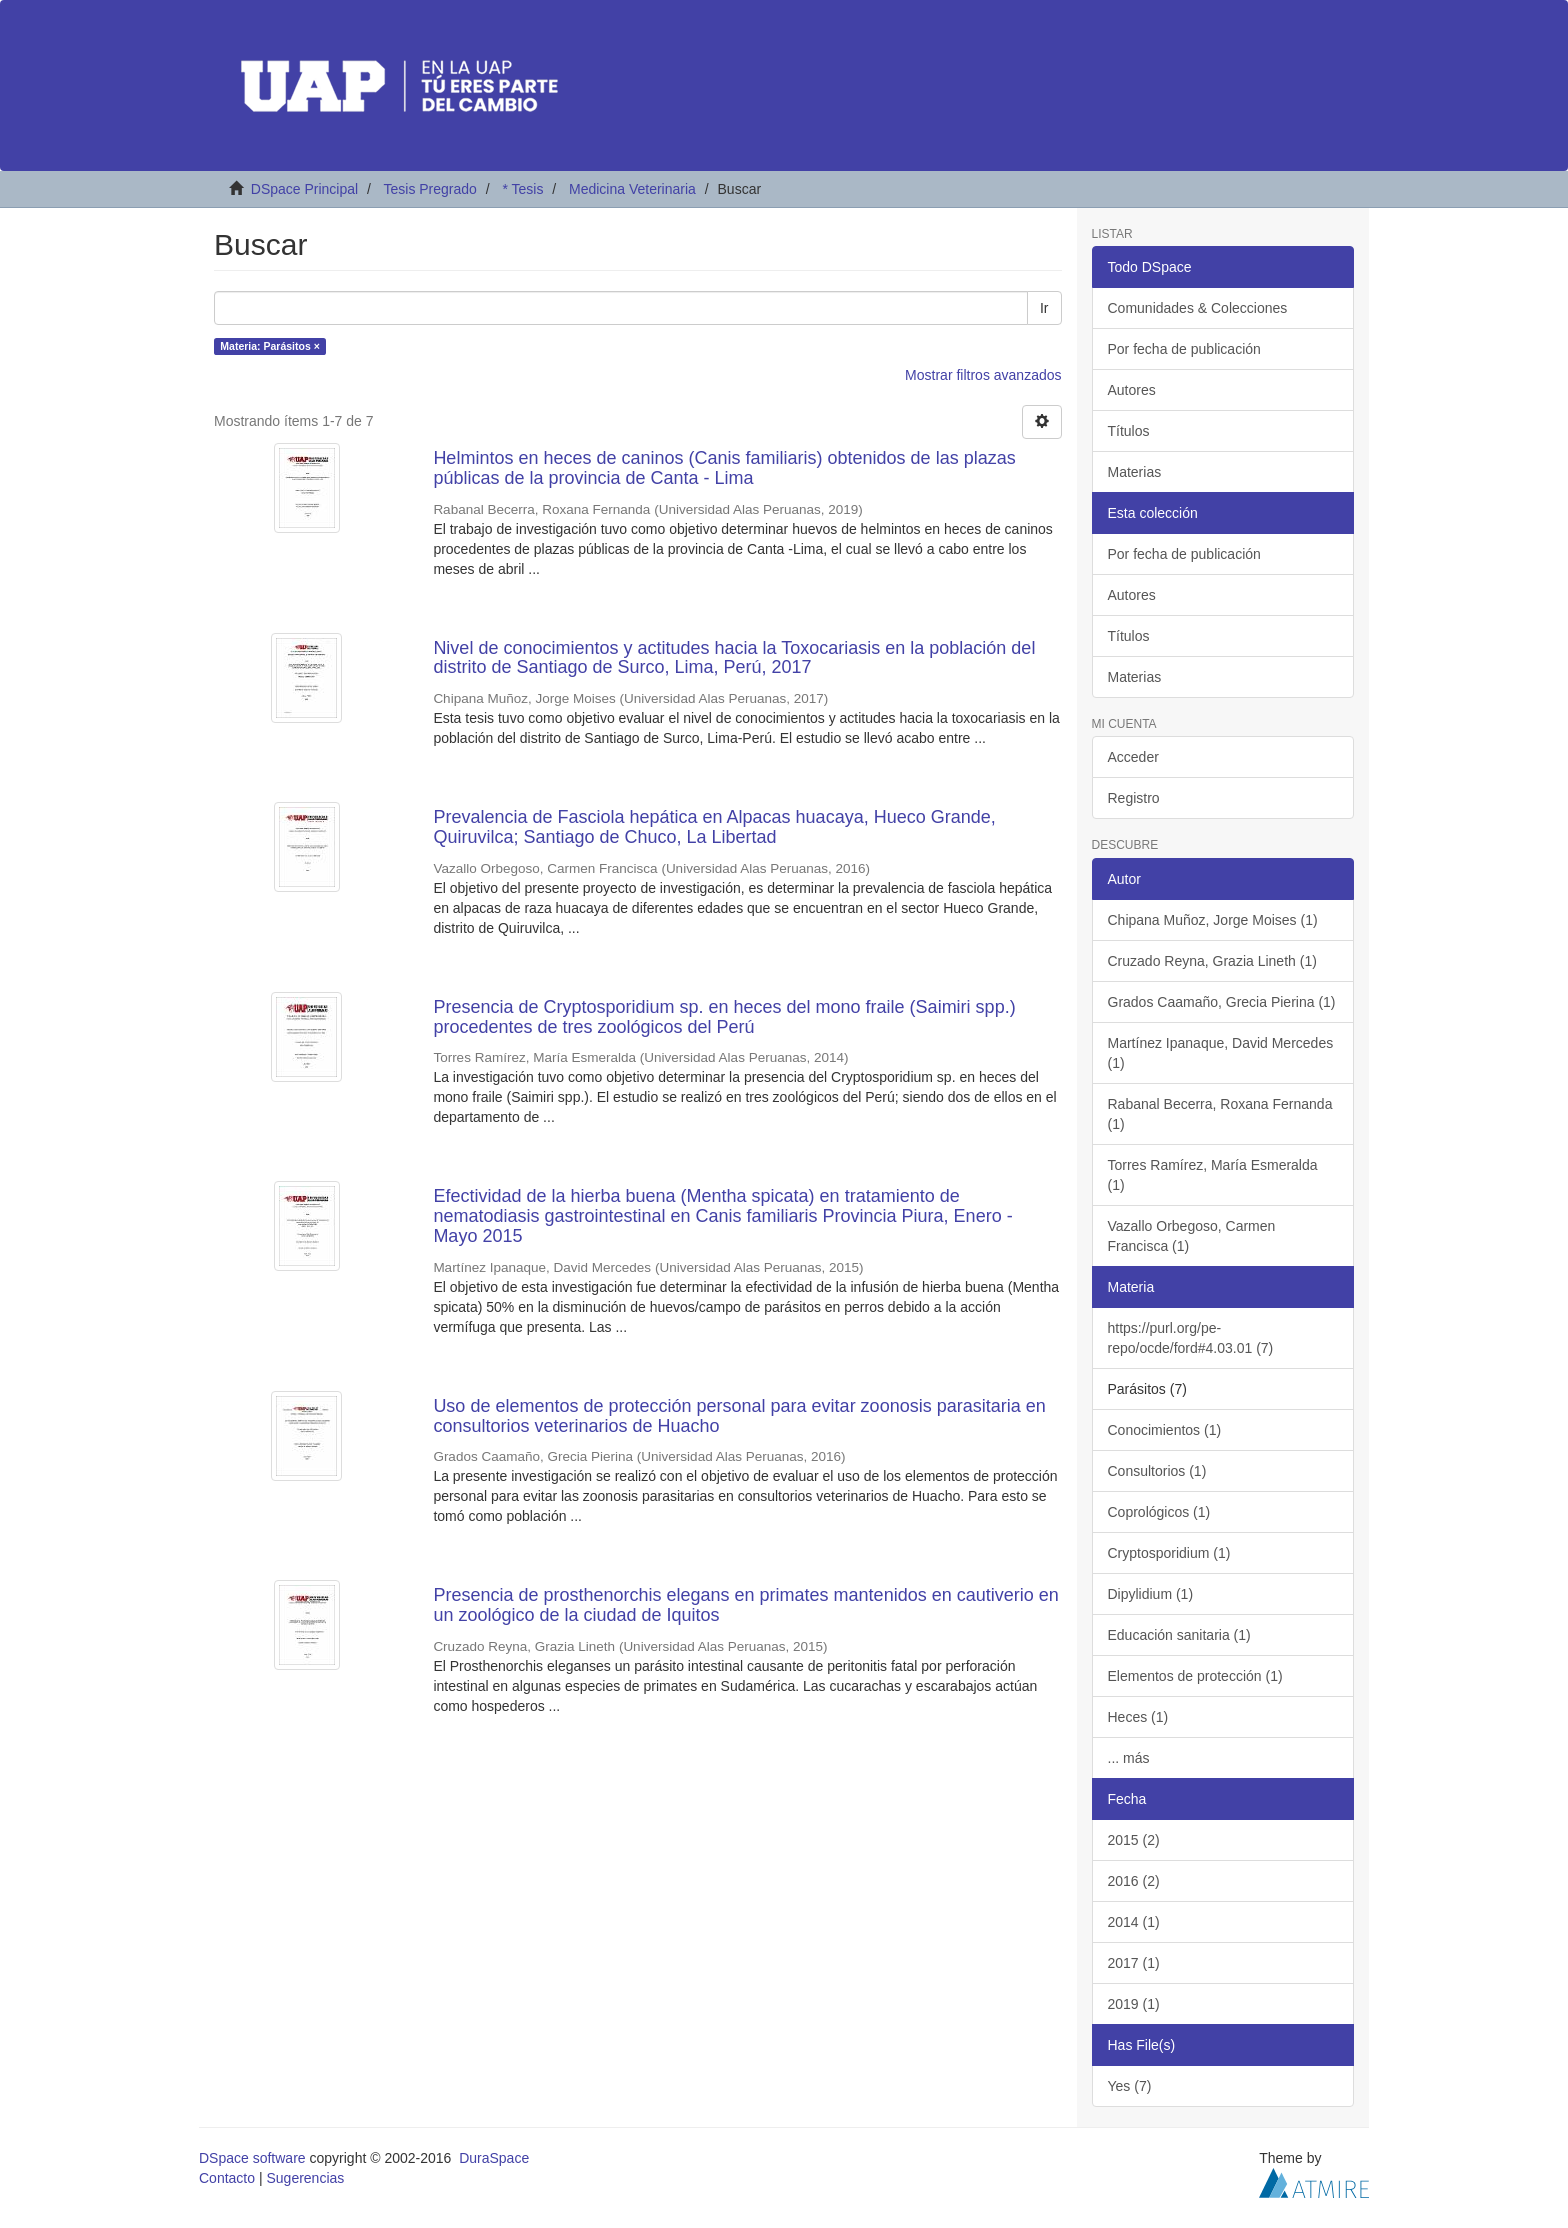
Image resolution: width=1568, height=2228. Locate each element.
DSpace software (252, 2158)
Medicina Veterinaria (632, 189)
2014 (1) (1134, 1922)
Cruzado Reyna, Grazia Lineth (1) (1212, 961)
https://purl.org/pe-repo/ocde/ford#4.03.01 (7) (1191, 1338)
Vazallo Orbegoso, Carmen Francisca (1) (1192, 1236)
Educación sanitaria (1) (1179, 1635)
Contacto (227, 2178)
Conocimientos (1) (1165, 1430)
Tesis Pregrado (429, 189)
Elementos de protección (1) (1195, 1676)
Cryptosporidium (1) (1169, 1553)
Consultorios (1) (1157, 1471)
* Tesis (522, 189)
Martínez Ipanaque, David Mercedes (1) (1221, 1053)
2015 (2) (1134, 1840)
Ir (1044, 308)
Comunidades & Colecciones (1198, 308)
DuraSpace (494, 2158)
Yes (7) (1130, 2086)
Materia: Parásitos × (270, 346)
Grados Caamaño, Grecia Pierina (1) (1222, 1002)
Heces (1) (1138, 1717)
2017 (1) (1134, 1963)
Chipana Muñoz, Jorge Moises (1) (1213, 920)
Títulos (1129, 431)
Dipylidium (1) (1151, 1594)
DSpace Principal (304, 189)
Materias (1135, 472)
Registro (1134, 798)
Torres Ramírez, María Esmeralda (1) (1213, 1175)
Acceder (1133, 757)
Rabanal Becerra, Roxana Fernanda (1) (1220, 1114)
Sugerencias (305, 2178)
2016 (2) (1134, 1881)
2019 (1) (1134, 2004)
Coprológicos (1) (1159, 1512)
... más (1129, 1758)
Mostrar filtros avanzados (983, 375)
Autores (1132, 390)
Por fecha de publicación (1184, 349)
